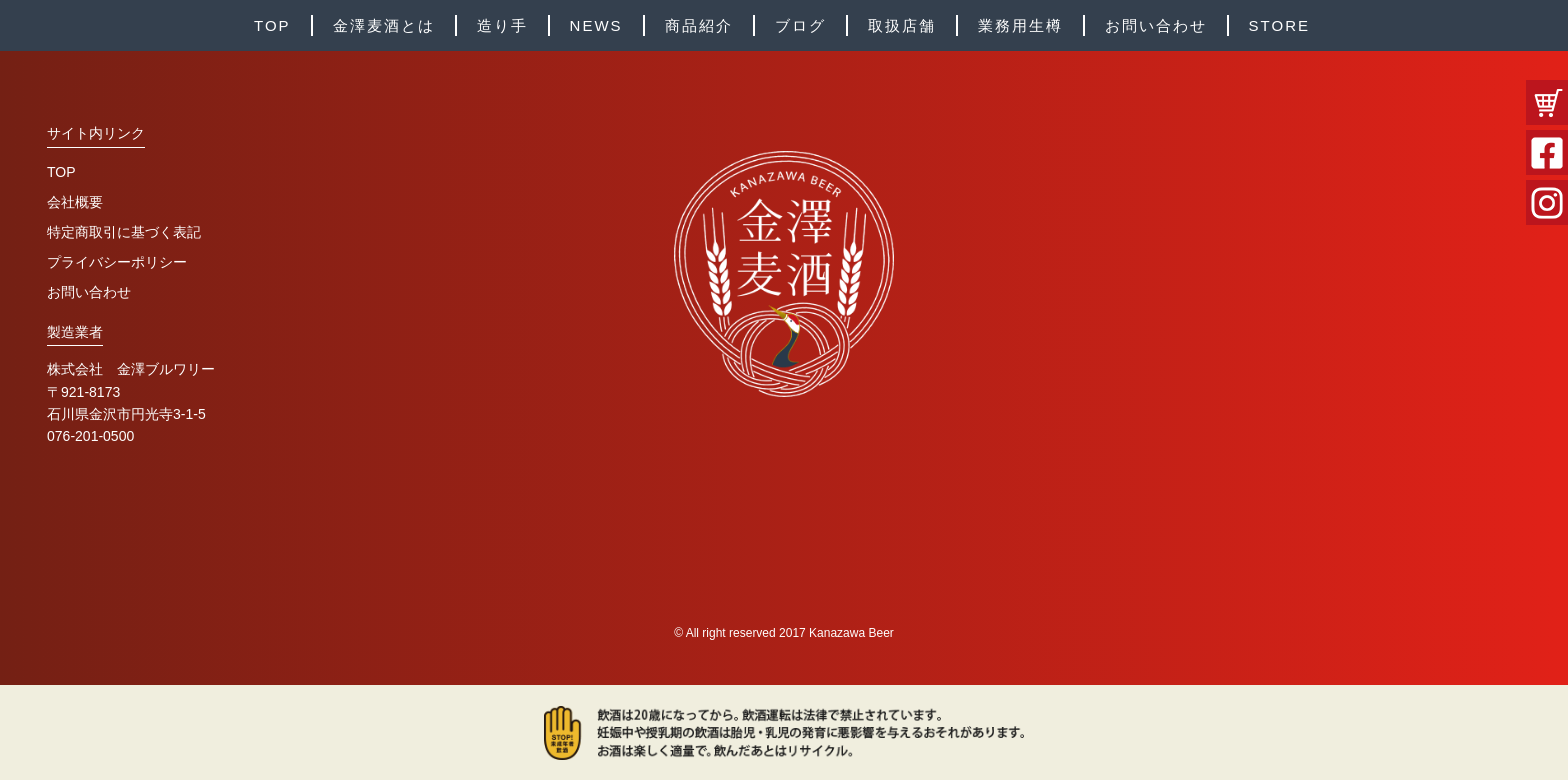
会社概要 (75, 202)
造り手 (502, 25)
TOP (272, 25)
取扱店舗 (902, 25)
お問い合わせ (1156, 25)
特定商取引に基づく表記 (124, 232)
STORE (1279, 25)
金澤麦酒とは (384, 25)
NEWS (596, 25)
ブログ (800, 25)
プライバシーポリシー (117, 262)
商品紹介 (699, 25)
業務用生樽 (1020, 25)
